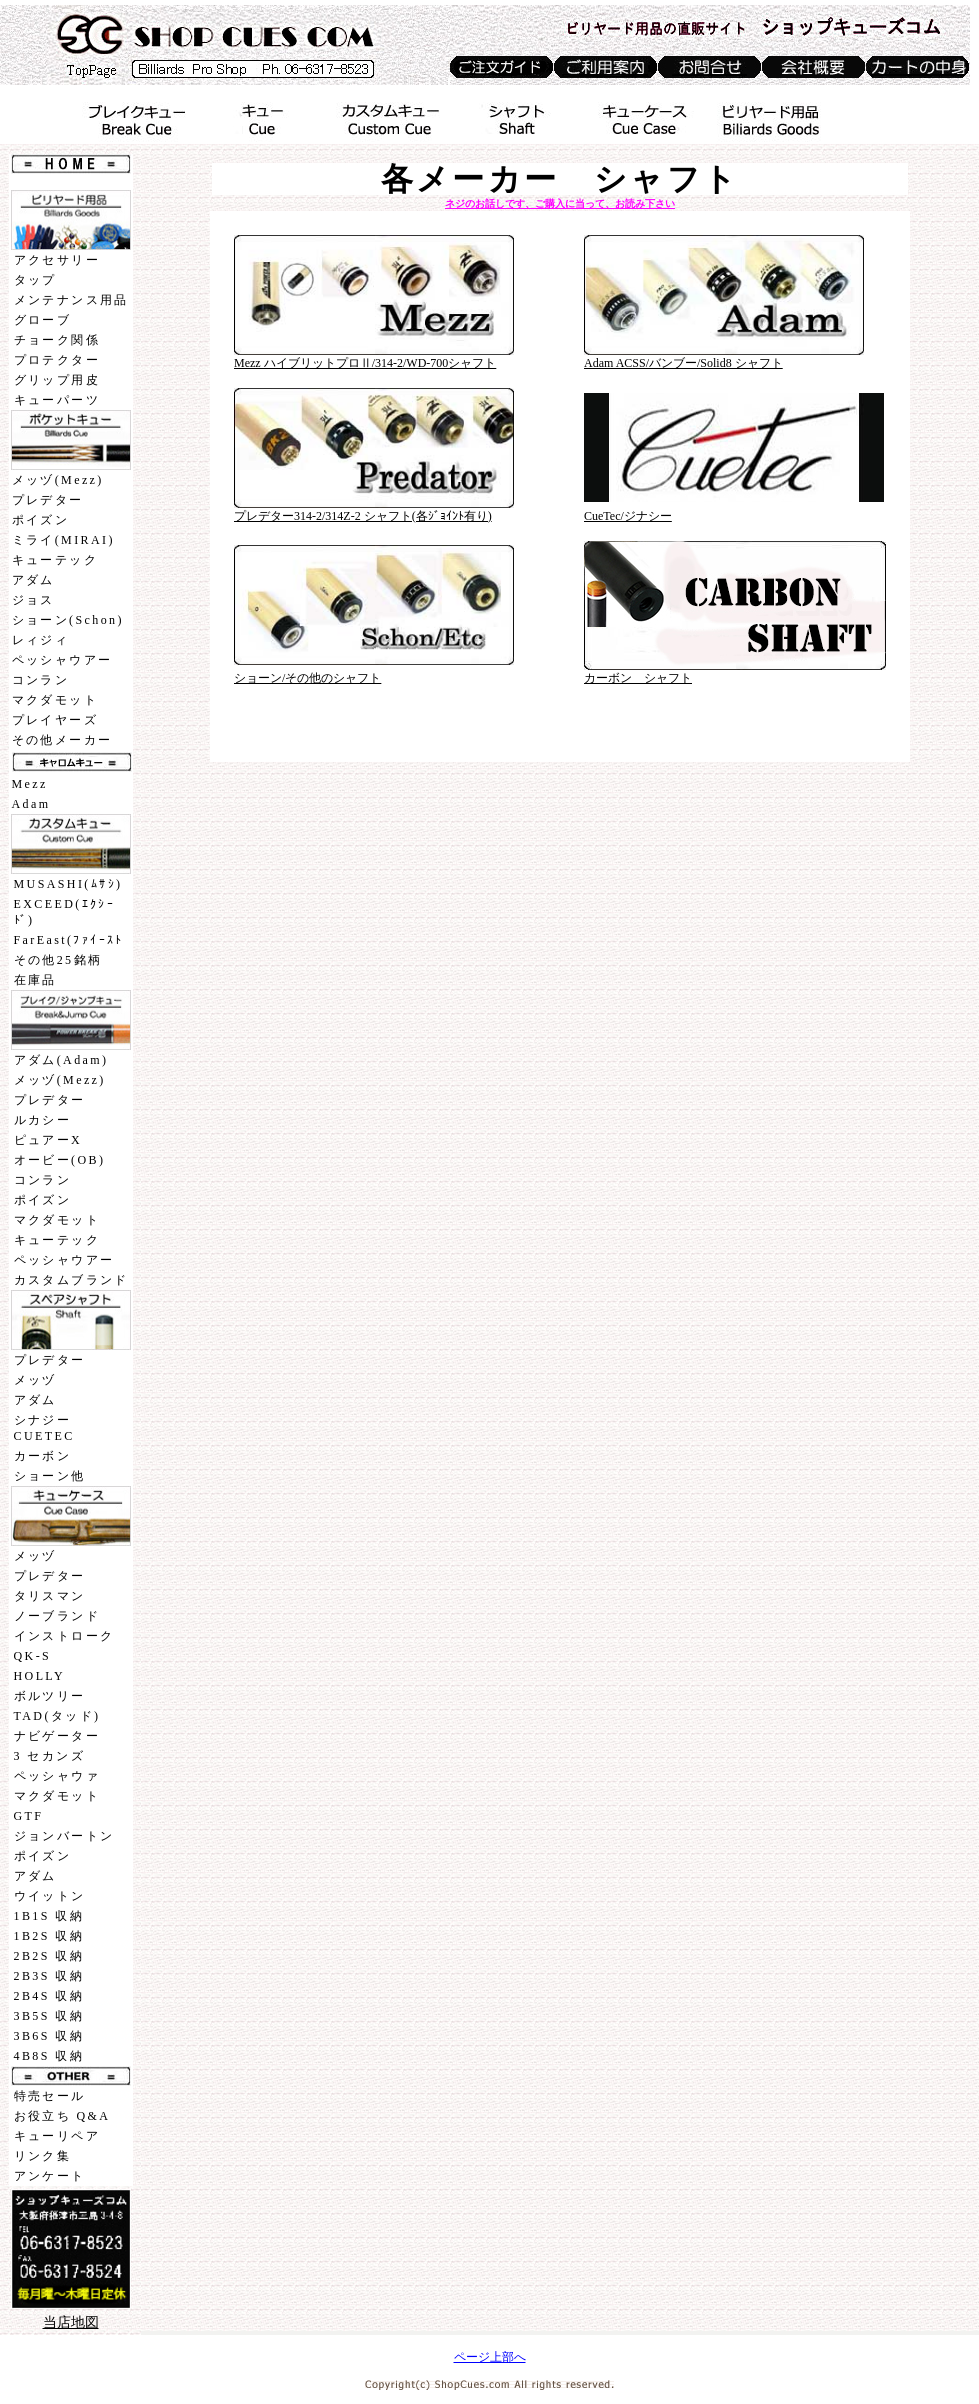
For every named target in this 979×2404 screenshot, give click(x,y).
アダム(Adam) (61, 1060)
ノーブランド (57, 1616)
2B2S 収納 (49, 1956)
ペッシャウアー (62, 660)
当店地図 (71, 2322)
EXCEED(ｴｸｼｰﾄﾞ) (65, 912)
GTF (29, 1816)
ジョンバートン (64, 1836)
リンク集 (43, 2156)
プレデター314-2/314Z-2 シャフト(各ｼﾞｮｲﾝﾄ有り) (363, 516)
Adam (31, 804)
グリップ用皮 (57, 380)
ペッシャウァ (57, 1776)
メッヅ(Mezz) (58, 480)
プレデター (48, 500)
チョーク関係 (57, 340)
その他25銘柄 (58, 960)
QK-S (33, 1656)
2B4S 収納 (49, 1996)
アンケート (50, 2176)
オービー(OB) (60, 1160)
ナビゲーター (57, 1736)
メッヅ (35, 1380)
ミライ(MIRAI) (63, 540)
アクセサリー (57, 260)
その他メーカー (62, 740)
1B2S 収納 (49, 1936)
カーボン (43, 1456)
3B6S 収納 (49, 2036)
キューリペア (57, 2136)
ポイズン (41, 520)
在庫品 (35, 980)
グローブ (43, 320)
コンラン (41, 680)
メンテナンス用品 (71, 300)
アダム (33, 580)
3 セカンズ (49, 1756)
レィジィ (41, 640)
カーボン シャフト (638, 678)
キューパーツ (57, 400)
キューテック (55, 560)
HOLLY (39, 1676)
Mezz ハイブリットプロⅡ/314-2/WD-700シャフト (365, 363)
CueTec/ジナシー (628, 516)
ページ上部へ (490, 2357)
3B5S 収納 (49, 2016)
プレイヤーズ (55, 720)
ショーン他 (50, 1476)
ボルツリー (50, 1696)
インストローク (64, 1636)
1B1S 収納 (49, 1916)
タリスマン (50, 1596)
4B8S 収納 (49, 2056)
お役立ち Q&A (62, 2116)
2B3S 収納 (49, 1976)
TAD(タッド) (57, 1716)
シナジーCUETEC (44, 1428)
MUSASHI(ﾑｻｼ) (68, 884)
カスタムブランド (71, 1280)
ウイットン (50, 1896)
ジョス (33, 600)
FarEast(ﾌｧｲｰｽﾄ (69, 940)
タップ (35, 280)
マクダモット (55, 700)
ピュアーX (48, 1140)
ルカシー (43, 1120)
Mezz (30, 784)
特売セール (50, 2096)
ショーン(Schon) (68, 620)
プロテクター (57, 360)
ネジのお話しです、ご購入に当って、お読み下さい (560, 203)
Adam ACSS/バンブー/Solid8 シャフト (683, 363)
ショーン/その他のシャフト (307, 678)
